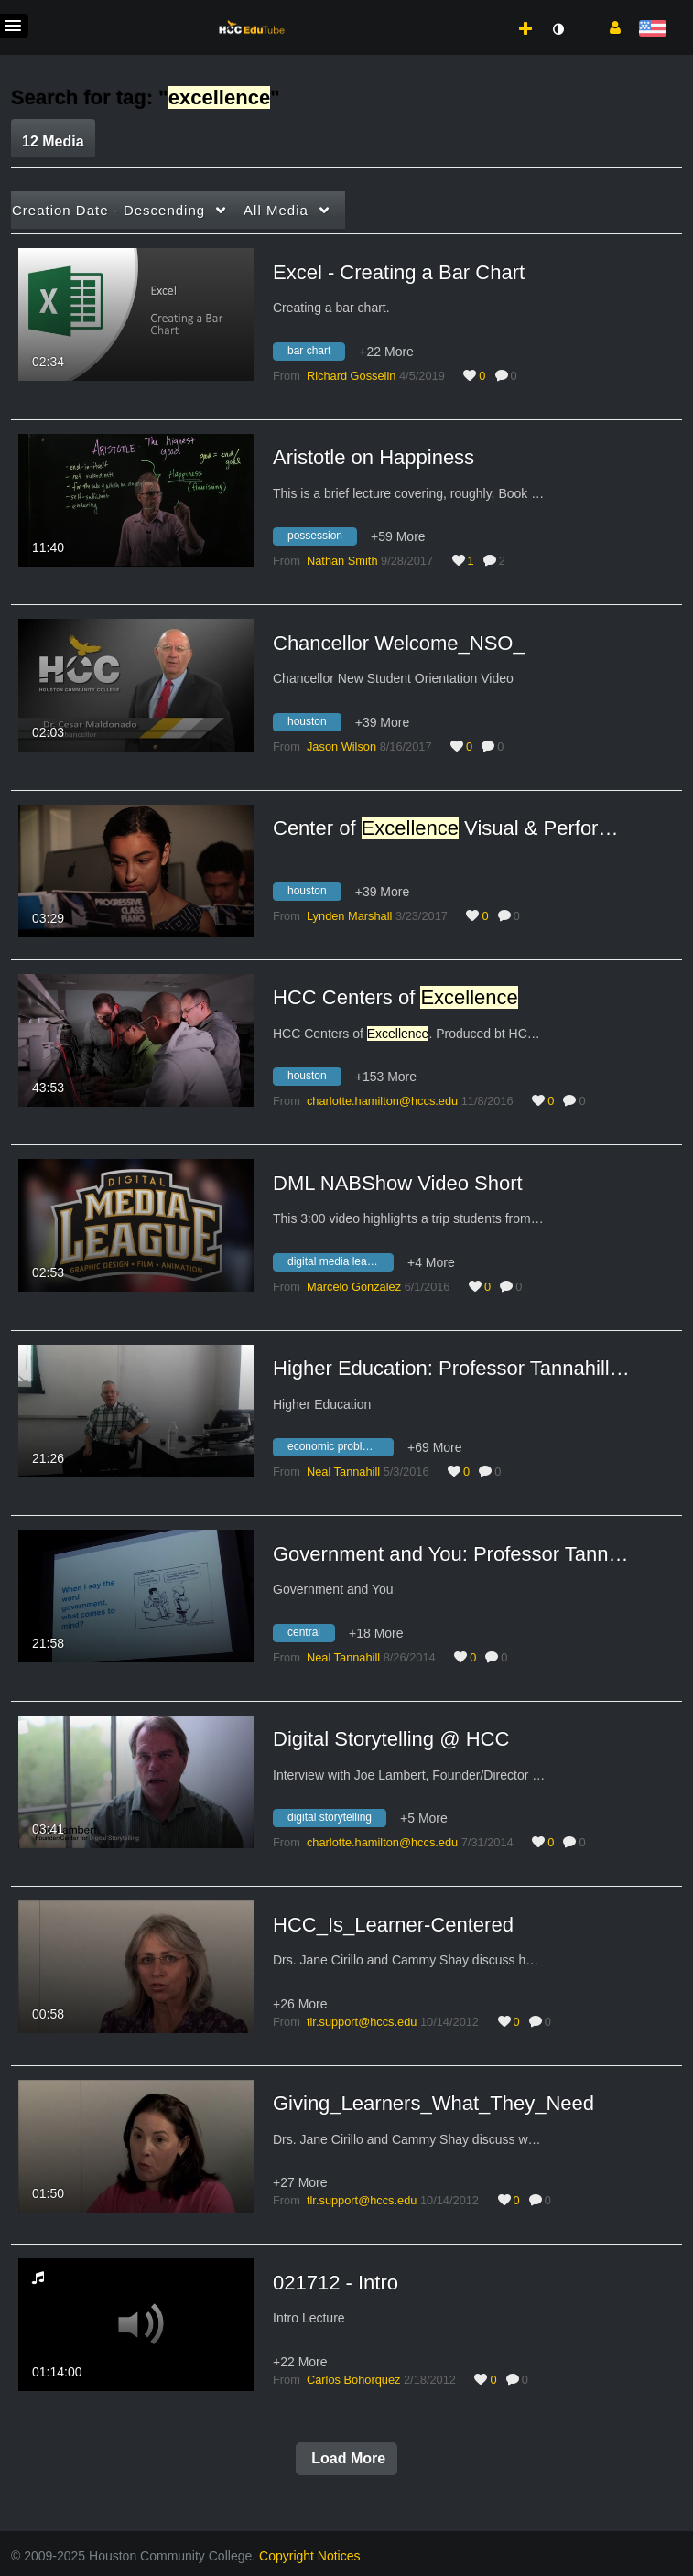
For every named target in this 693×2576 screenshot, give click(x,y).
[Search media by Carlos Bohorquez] (353, 2380)
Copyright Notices (310, 2556)
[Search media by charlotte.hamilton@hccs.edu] (382, 1101)
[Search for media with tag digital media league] (340, 1264)
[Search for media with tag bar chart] (316, 353)
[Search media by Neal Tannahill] (343, 1471)
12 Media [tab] (53, 141)
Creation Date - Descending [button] (108, 210)
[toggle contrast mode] (557, 29)
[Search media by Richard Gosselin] (351, 376)
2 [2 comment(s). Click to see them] (505, 561)
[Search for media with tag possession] (322, 539)
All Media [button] (276, 210)
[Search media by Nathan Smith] (342, 561)
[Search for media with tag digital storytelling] (336, 1820)
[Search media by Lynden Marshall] (349, 916)
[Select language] (652, 30)
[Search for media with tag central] (311, 1635)
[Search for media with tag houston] (314, 724)
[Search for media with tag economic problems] (340, 1450)
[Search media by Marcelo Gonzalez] (354, 1286)
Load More (346, 2458)
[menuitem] (485, 10)
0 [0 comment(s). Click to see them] (517, 376)
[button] (608, 26)
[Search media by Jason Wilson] (341, 746)
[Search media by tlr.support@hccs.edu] (362, 2022)
